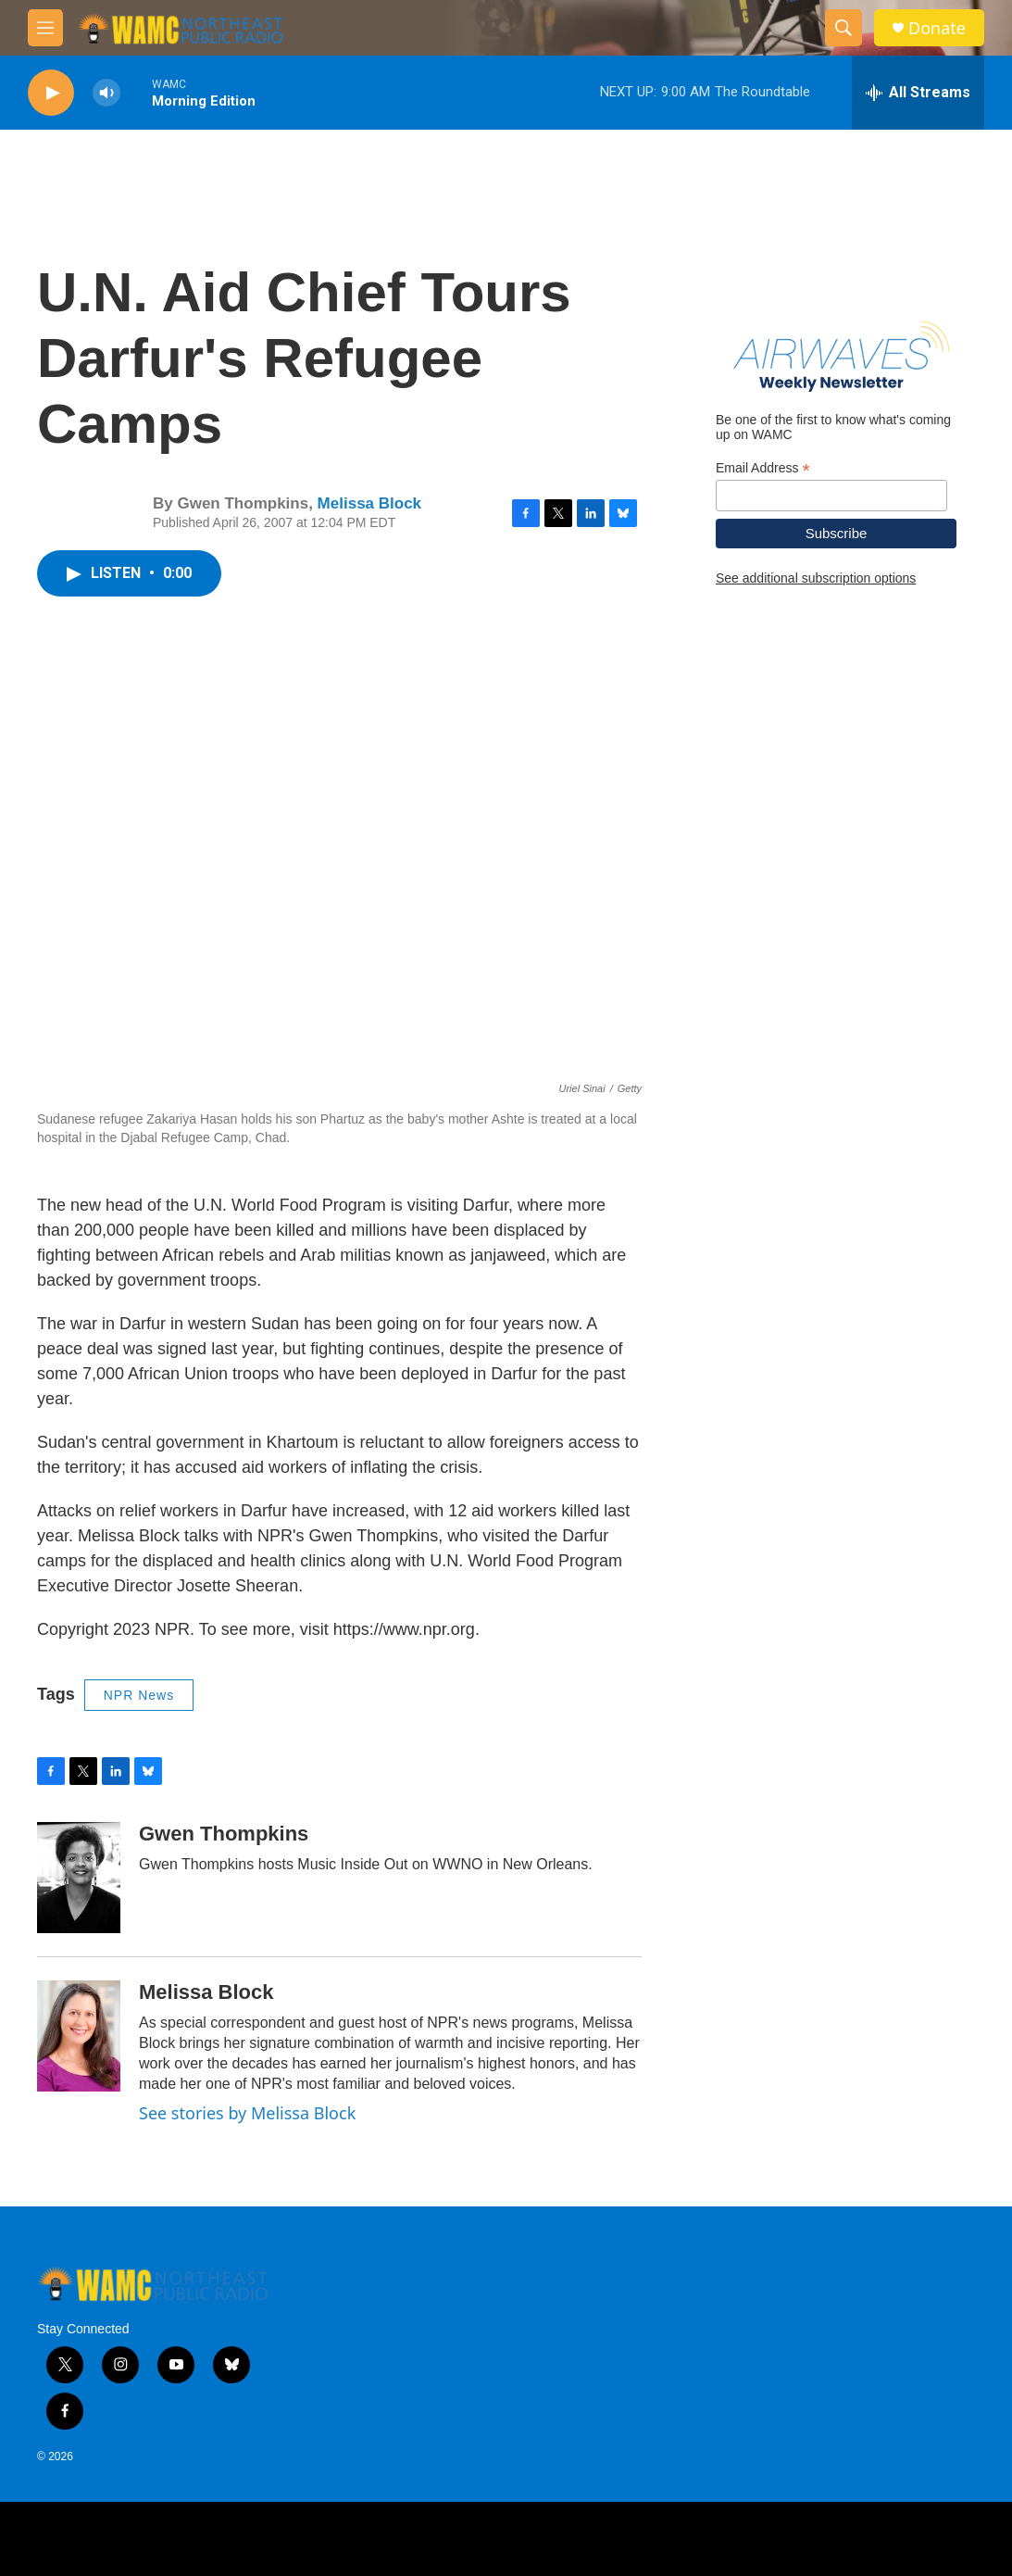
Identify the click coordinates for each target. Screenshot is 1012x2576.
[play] (51, 93)
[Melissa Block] (78, 2036)
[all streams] (918, 93)
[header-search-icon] (843, 27)
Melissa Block (369, 503)
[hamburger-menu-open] (45, 27)
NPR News (139, 1695)
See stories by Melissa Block (247, 2113)
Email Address (763, 468)
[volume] (106, 93)
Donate (937, 28)
